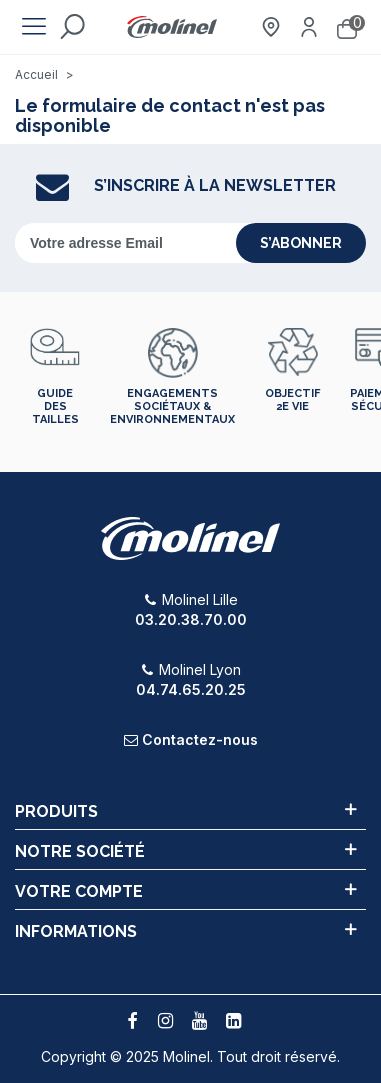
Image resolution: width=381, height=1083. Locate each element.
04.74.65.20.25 (191, 689)
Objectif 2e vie (292, 400)
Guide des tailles (55, 406)
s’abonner (301, 243)
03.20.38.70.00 (191, 619)
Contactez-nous (200, 739)
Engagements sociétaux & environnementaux (172, 406)
